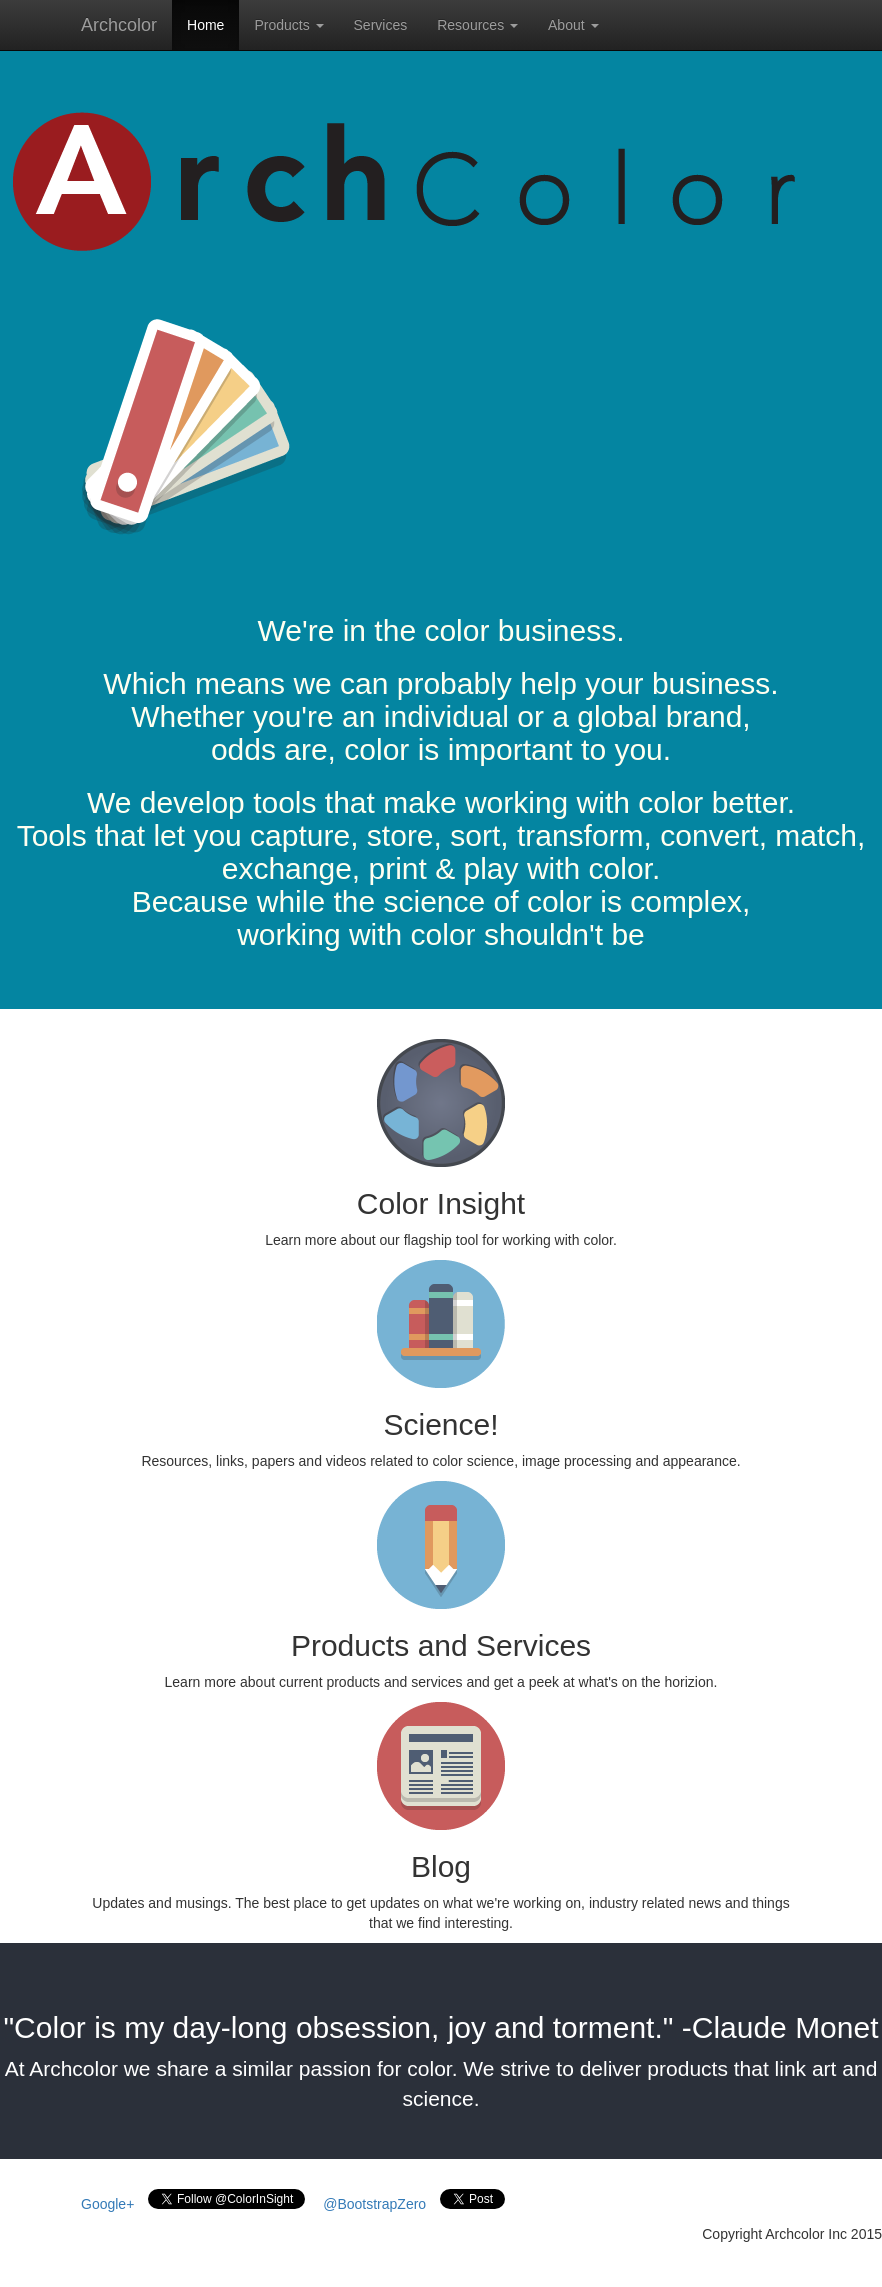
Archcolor (119, 25)
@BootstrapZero (374, 2204)
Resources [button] (477, 25)
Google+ (107, 2204)
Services (381, 25)
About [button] (573, 25)
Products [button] (288, 25)
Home (205, 25)
